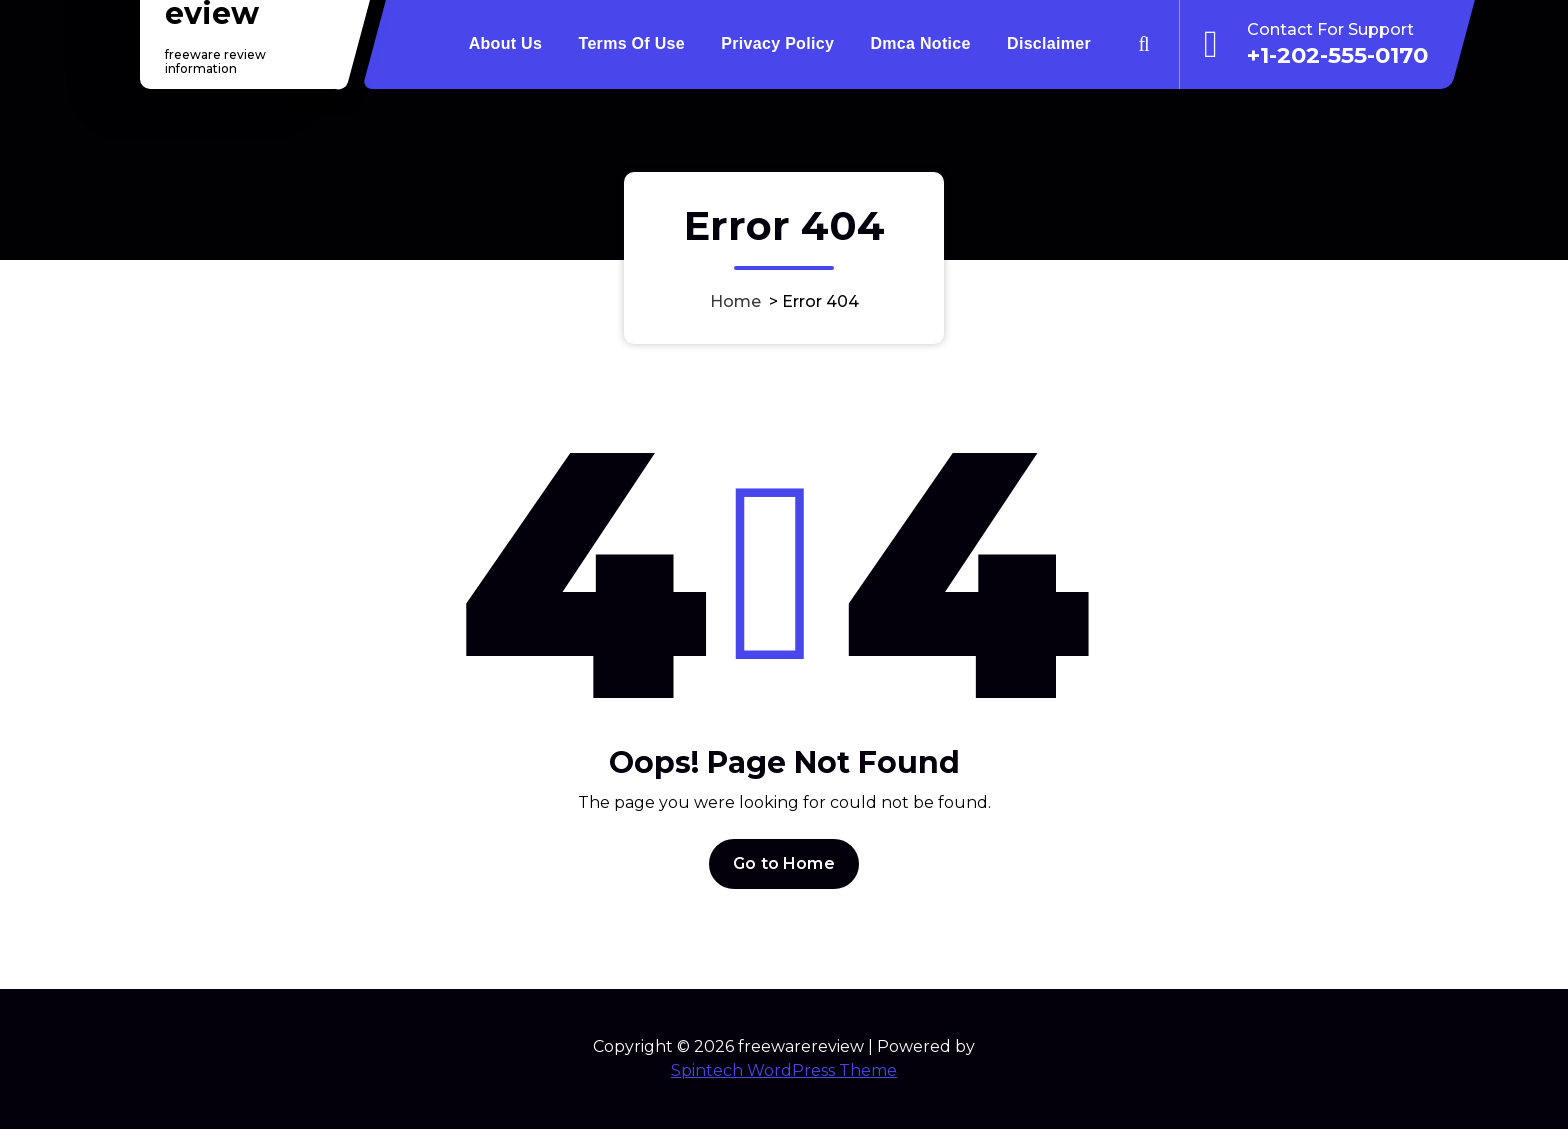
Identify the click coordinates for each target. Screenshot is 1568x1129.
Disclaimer (1049, 43)
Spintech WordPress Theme (784, 1070)
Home (735, 301)
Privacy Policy (777, 43)
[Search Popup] (1144, 44)
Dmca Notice (920, 43)
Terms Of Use (632, 43)
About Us (506, 43)
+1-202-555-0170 (1337, 55)
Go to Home (784, 886)
